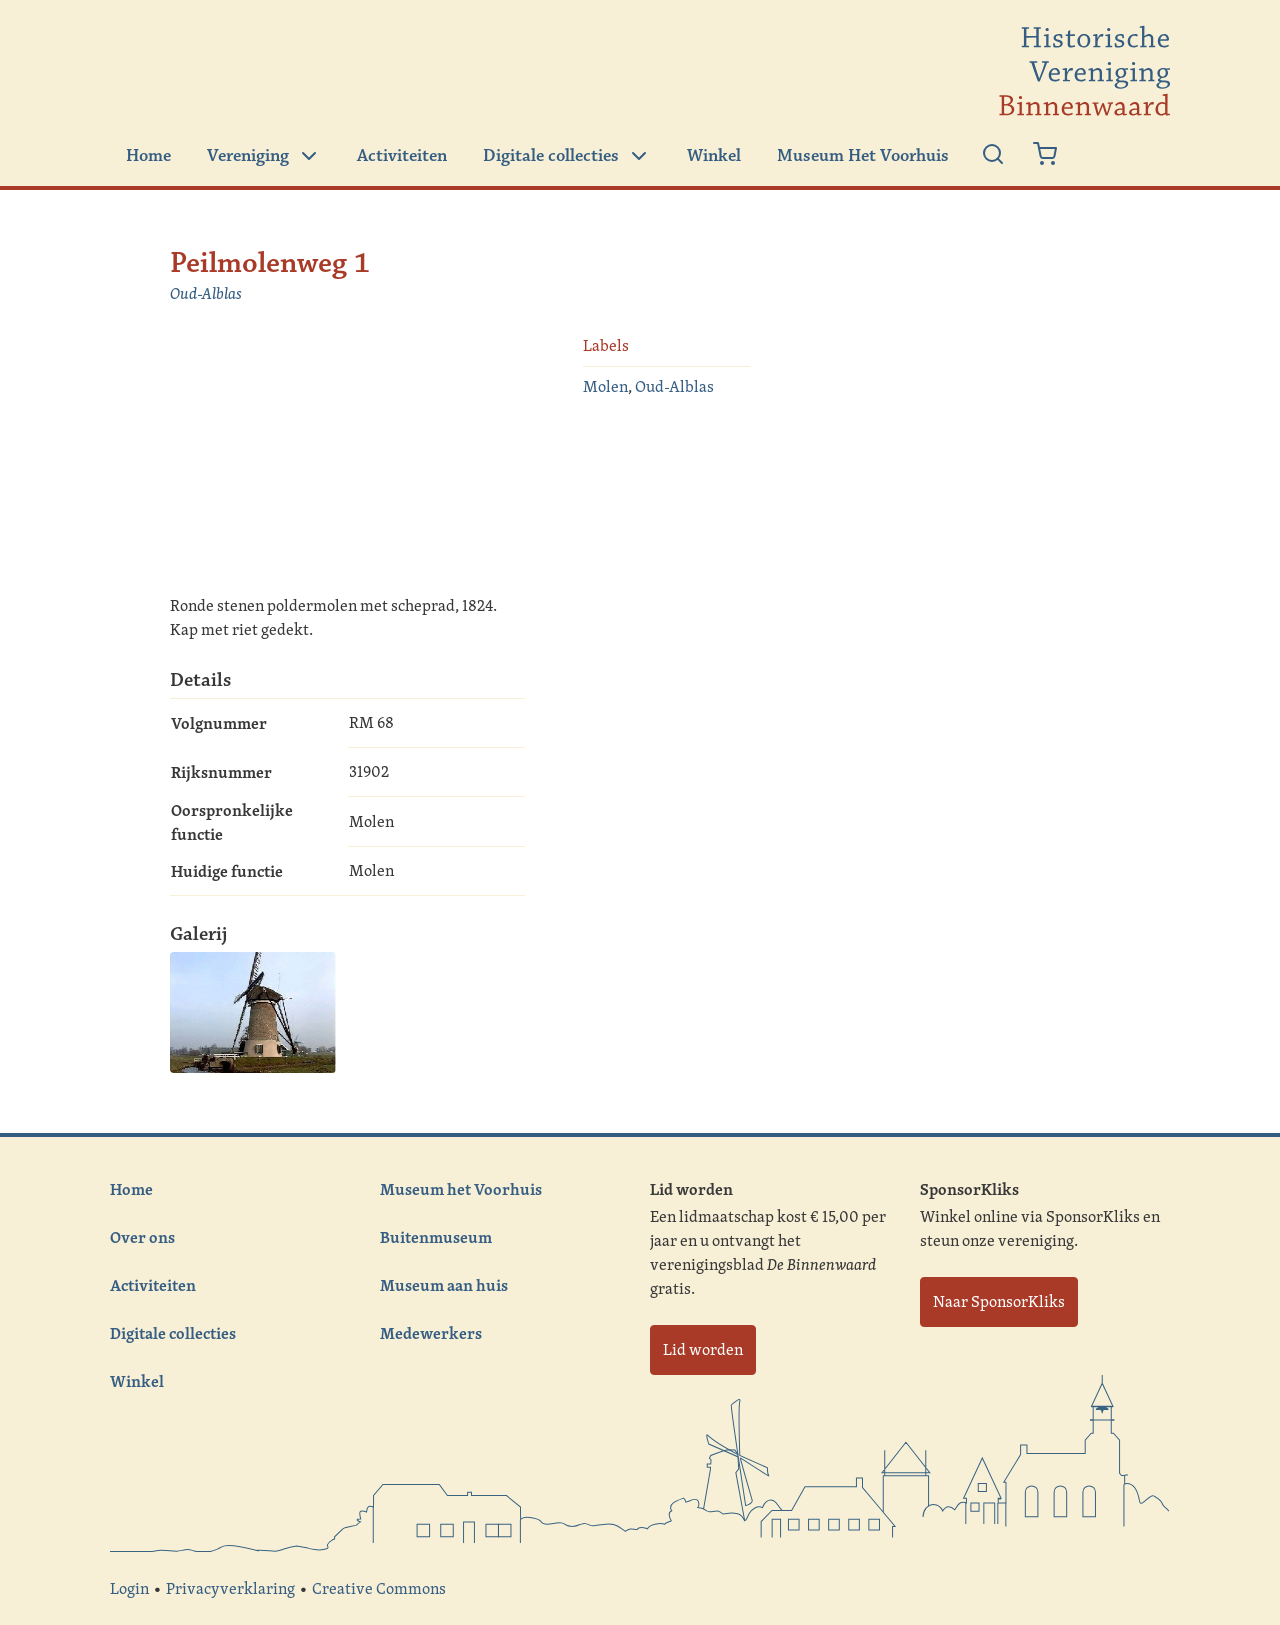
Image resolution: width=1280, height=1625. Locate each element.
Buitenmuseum (436, 1237)
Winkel (714, 156)
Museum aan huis (444, 1285)
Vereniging (264, 156)
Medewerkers (431, 1333)
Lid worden (703, 1349)
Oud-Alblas (206, 293)
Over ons (142, 1237)
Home (148, 156)
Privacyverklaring (230, 1588)
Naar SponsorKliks (999, 1301)
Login (129, 1588)
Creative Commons (379, 1588)
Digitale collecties (567, 156)
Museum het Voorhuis (461, 1189)
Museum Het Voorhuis (863, 156)
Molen (605, 386)
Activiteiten (402, 156)
